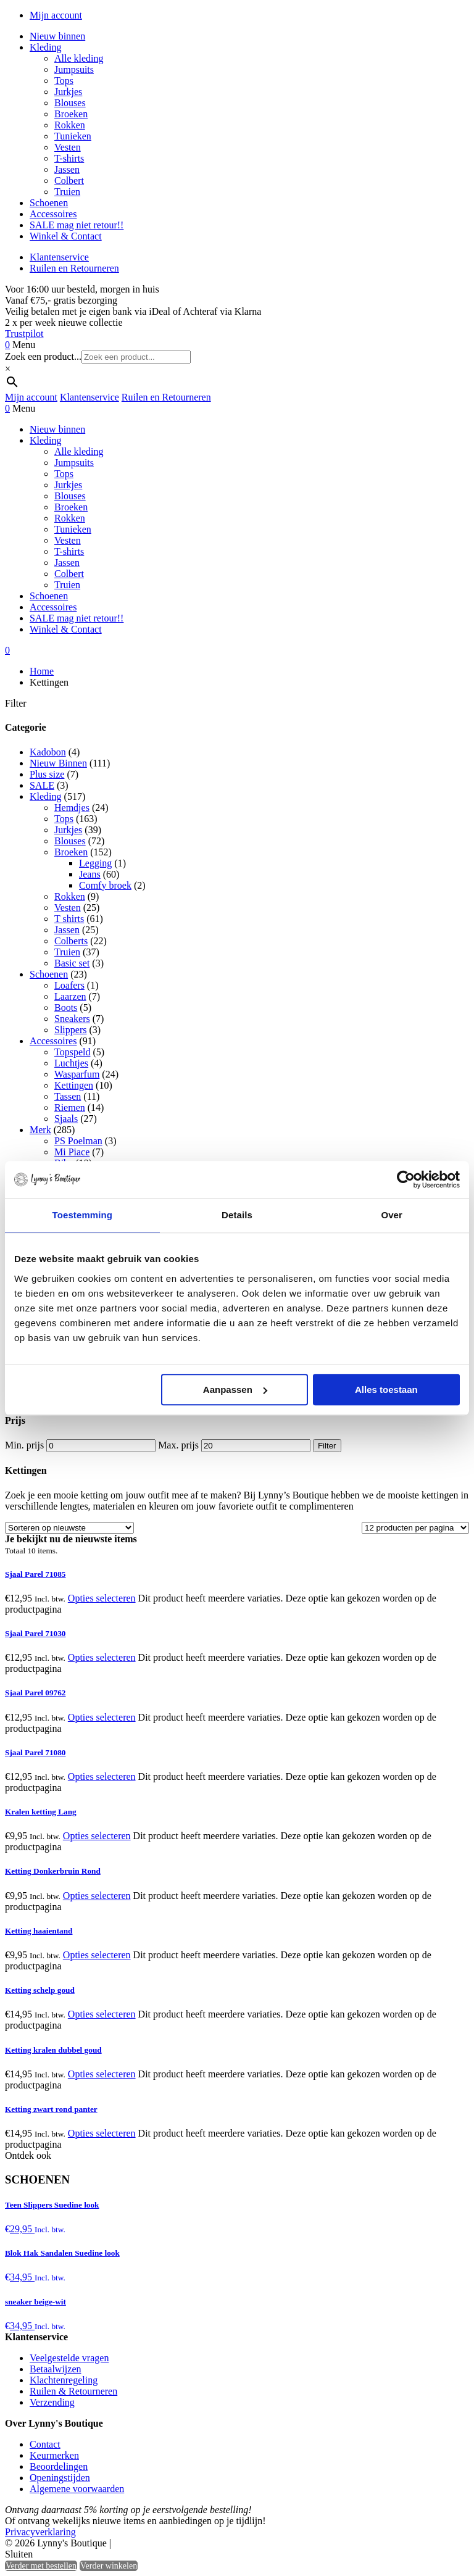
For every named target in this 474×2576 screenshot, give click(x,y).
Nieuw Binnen (58, 763)
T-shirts (69, 158)
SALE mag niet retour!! (76, 225)
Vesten (67, 147)
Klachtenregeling (64, 2380)
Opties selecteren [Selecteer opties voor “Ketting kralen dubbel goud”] (102, 2074)
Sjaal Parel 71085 (35, 1574)
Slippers (70, 1029)
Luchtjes (71, 1063)
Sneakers (72, 1018)
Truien (67, 191)
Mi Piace (71, 1152)
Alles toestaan (386, 1389)
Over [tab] (391, 1215)
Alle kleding (79, 58)
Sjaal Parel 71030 (35, 1633)
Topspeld (72, 1052)
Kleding (46, 47)
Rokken (69, 125)
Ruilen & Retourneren (73, 2391)
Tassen (67, 1096)
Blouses (70, 103)
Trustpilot (24, 333)
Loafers (69, 985)
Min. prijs (24, 1445)
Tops (63, 80)
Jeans (90, 874)
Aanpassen (235, 1389)
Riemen (69, 1107)
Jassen (67, 169)
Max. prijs (178, 1445)
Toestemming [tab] (82, 1215)
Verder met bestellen (41, 2565)
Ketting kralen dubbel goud (53, 2050)
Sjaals (66, 1118)
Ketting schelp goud (40, 1990)
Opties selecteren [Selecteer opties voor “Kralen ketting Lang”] (97, 1835)
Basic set (71, 963)
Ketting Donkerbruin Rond (53, 1871)
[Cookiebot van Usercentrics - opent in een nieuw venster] (406, 1179)
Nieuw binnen (57, 36)
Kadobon (48, 752)
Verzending (52, 2402)
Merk (40, 1129)
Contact (45, 2444)
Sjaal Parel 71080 (35, 1752)
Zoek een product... (43, 356)
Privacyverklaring (40, 2532)
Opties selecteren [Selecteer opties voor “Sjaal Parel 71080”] (102, 1776)
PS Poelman (78, 1141)
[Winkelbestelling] (69, 1528)
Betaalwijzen (55, 2369)
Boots (65, 1007)
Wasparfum (76, 1074)
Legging (95, 863)
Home (42, 671)
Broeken (71, 114)
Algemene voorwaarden (77, 2488)
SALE (42, 785)
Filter (327, 1445)
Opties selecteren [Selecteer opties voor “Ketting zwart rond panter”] (102, 2133)
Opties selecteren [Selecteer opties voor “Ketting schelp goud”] (102, 2014)
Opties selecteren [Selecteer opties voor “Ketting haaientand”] (97, 1955)
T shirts (69, 918)
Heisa (166, 2544)
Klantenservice (59, 257)
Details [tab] (237, 1215)
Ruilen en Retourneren (74, 268)
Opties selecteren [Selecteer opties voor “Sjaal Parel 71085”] (102, 1598)
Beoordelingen (59, 2466)
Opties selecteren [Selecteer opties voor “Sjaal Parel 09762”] (102, 1717)
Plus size (47, 774)
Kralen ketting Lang (41, 1811)
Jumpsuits (74, 69)
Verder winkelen (108, 2565)
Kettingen (73, 1085)
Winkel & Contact (66, 236)
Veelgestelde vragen (69, 2358)
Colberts (71, 941)
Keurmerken (54, 2455)
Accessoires (53, 214)
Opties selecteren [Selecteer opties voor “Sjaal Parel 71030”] (102, 1657)
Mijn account (56, 15)
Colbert (69, 180)
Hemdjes (71, 807)
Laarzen (70, 996)
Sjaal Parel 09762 (35, 1692)
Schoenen (49, 202)
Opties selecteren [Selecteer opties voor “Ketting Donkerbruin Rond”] (97, 1895)
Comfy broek (105, 885)
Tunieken (72, 136)
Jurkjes (68, 91)
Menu (23, 344)
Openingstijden (60, 2477)
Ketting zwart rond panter (51, 2109)
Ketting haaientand (38, 1930)
